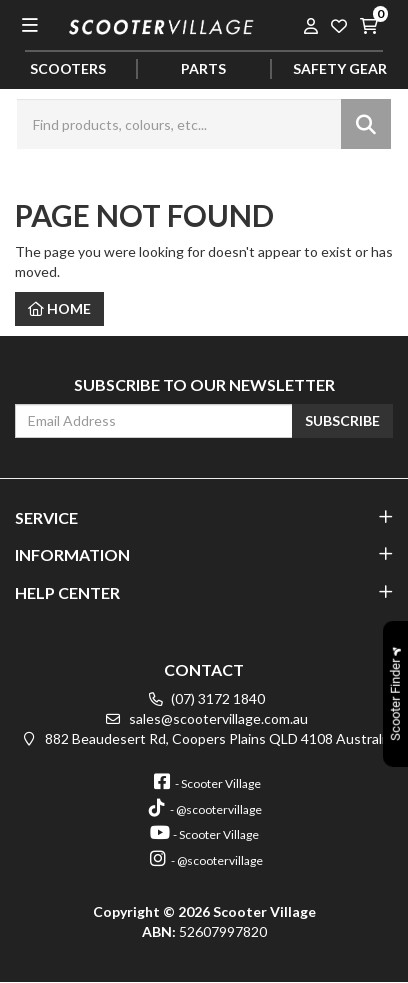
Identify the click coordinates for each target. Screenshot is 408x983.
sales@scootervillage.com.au (204, 718)
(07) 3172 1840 (204, 698)
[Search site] (366, 124)
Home (59, 308)
